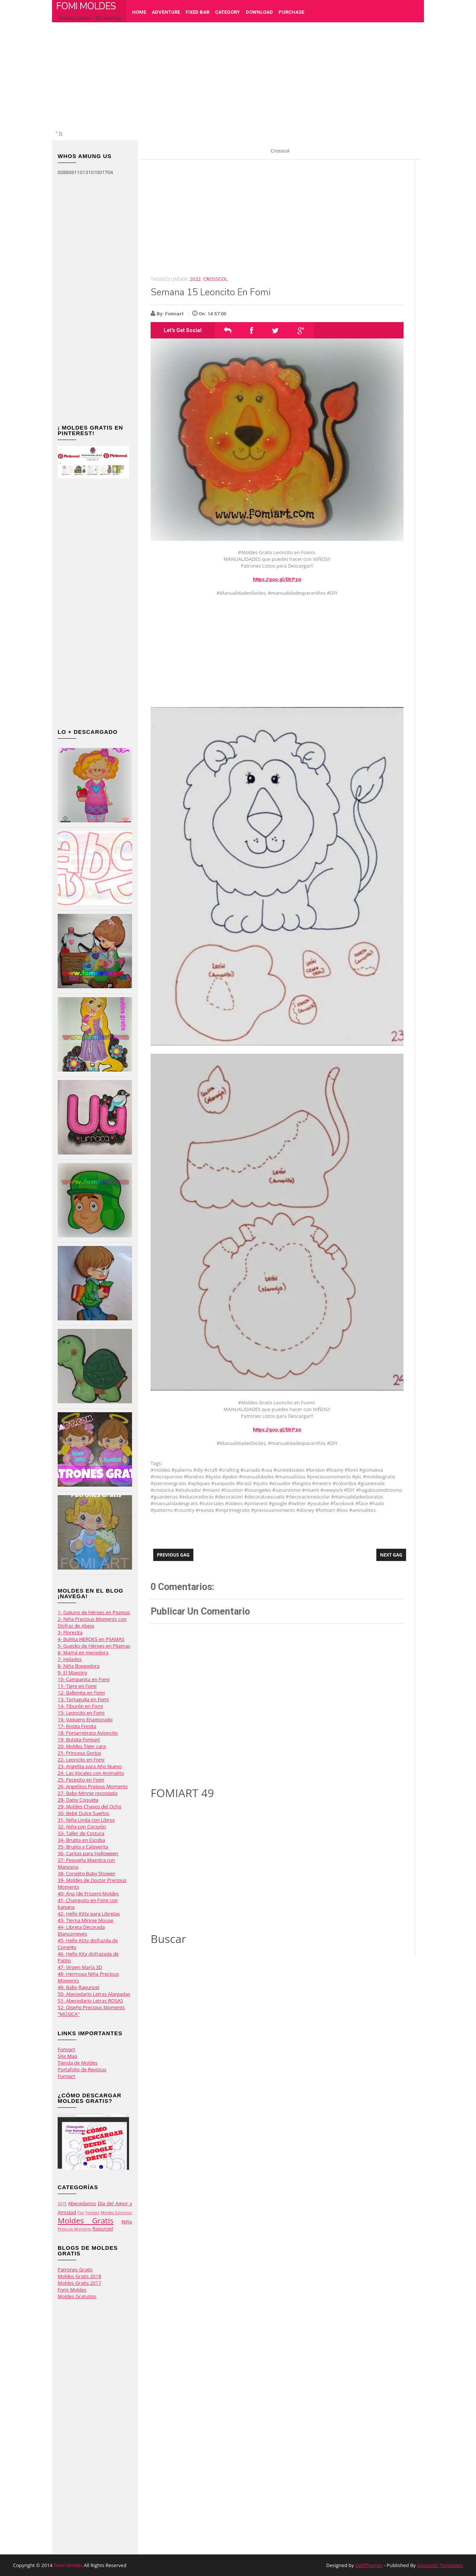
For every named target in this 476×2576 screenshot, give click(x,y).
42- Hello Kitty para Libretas (89, 1913)
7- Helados (69, 1659)
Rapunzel (102, 2228)
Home (139, 12)
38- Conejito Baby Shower (86, 1873)
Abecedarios (82, 2203)
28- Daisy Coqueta (78, 1799)
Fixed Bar (197, 12)
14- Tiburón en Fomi (80, 1706)
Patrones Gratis (75, 2269)
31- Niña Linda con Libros (86, 1820)
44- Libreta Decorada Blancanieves (81, 1930)
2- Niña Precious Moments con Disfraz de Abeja (92, 1622)
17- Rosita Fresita (77, 1726)
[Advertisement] (242, 78)
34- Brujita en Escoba (81, 1840)
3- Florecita (70, 1632)
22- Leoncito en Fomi (81, 1759)
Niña (127, 2221)
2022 (195, 279)
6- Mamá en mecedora (83, 1652)
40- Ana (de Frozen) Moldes (88, 1893)
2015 (62, 2203)
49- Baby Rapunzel (78, 1987)
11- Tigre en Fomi (77, 1686)
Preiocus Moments (74, 2229)
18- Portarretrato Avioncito (88, 1732)
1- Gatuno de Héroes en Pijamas (94, 1612)
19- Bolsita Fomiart (79, 1739)
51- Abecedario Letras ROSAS (90, 2000)
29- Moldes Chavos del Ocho (89, 1806)
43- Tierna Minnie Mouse (85, 1920)
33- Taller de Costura (81, 1833)
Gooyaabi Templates (440, 2565)
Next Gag (391, 1555)
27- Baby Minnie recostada (88, 1793)
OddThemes (369, 2565)
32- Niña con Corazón (82, 1826)
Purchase (291, 12)
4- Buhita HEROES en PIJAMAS (91, 1639)
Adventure (166, 12)
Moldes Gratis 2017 (79, 2283)
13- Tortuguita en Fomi (83, 1699)
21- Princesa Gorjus (79, 1753)
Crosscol (215, 279)
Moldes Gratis (85, 2220)
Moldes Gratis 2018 (79, 2276)
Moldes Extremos (116, 2212)
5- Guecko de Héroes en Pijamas (94, 1645)
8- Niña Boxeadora (79, 1666)
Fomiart (66, 2049)
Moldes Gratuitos (77, 2296)
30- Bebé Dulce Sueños (83, 1813)
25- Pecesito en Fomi (81, 1779)
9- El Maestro (72, 1672)
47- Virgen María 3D (80, 1967)
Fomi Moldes (86, 6)
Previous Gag (173, 1555)
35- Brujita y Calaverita (83, 1846)
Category (227, 12)
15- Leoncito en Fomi (81, 1712)
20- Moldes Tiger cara (82, 1746)
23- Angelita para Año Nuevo (90, 1766)
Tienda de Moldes (77, 2062)
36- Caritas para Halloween (88, 1853)
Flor (80, 2212)
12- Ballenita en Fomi (81, 1692)
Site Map (67, 2056)
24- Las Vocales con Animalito (91, 1773)
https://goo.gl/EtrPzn (277, 579)
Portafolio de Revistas (82, 2069)
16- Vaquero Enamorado (85, 1719)
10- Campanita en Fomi (84, 1679)
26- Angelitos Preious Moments (93, 1786)
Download (259, 12)
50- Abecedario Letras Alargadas (94, 1994)
